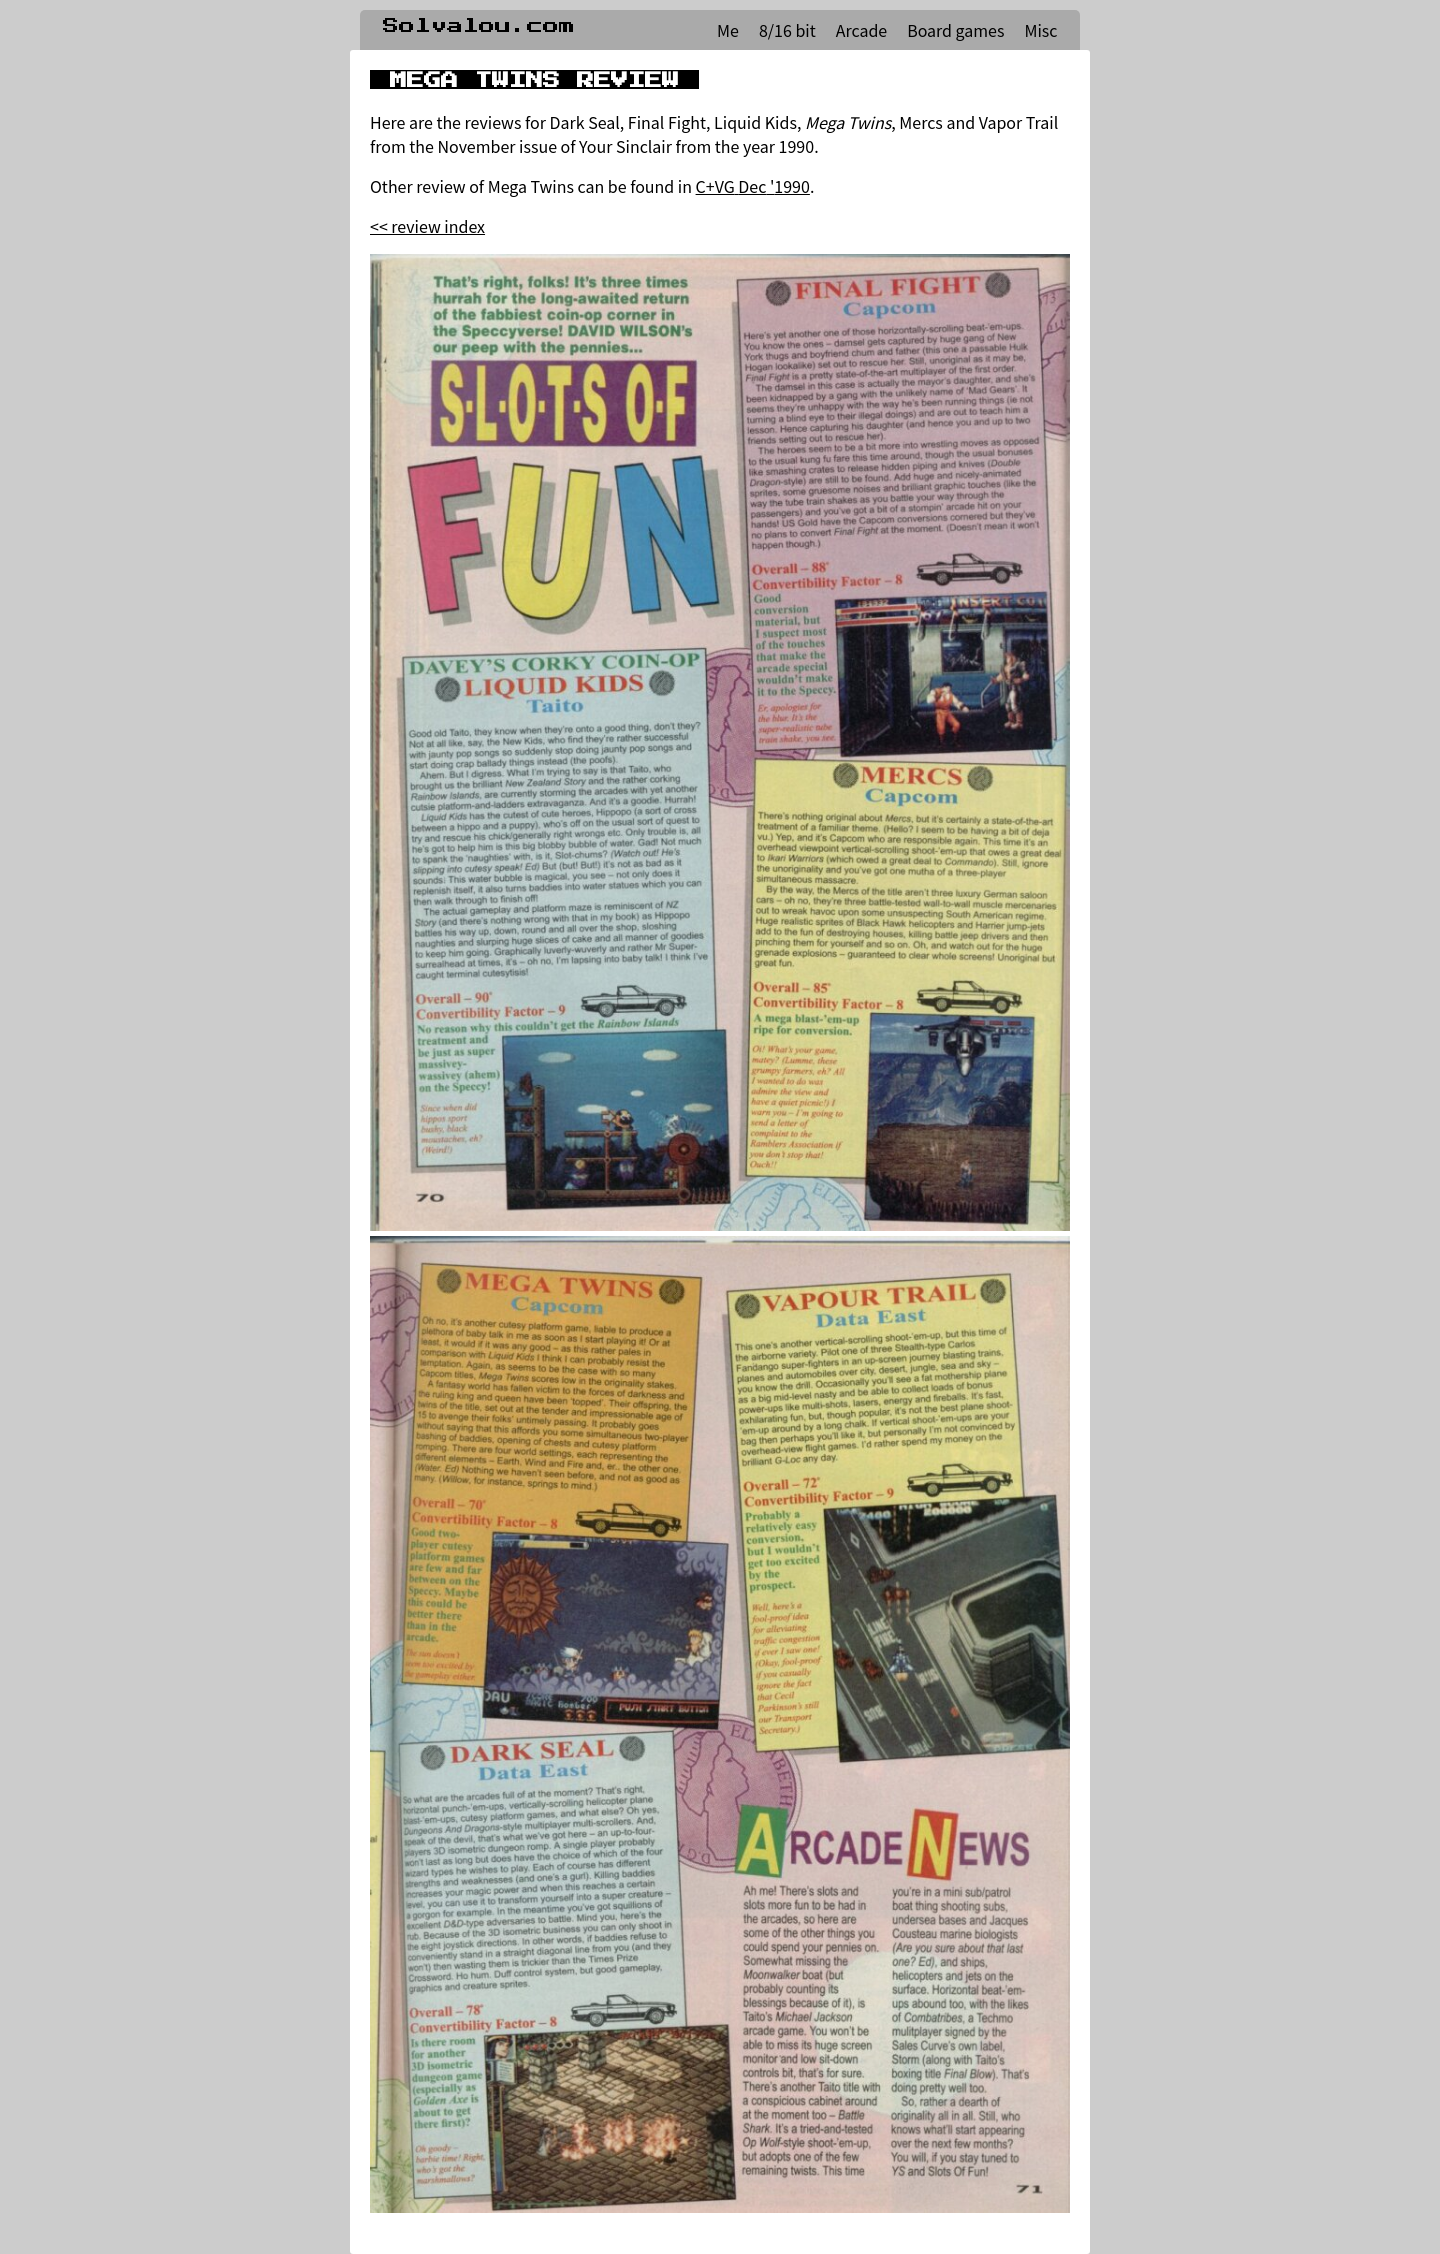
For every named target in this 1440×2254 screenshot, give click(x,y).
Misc (1040, 30)
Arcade (861, 30)
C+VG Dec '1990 (753, 186)
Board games (955, 30)
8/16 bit (787, 30)
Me (728, 30)
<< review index (427, 226)
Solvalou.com (479, 26)
